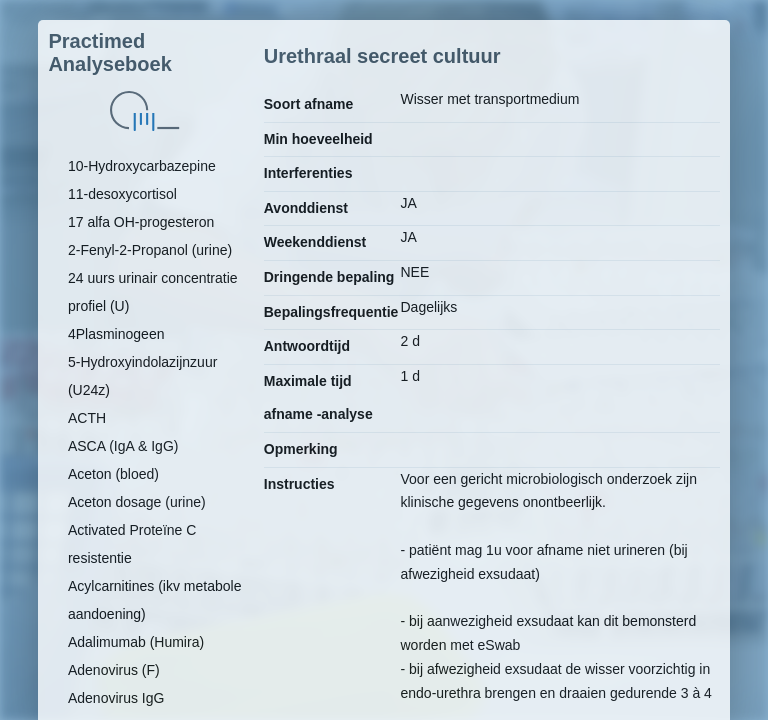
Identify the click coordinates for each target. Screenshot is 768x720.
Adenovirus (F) (114, 670)
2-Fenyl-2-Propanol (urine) (150, 250)
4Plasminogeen (116, 334)
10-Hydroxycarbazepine (142, 166)
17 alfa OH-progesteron (141, 222)
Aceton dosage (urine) (137, 502)
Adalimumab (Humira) (136, 642)
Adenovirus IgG (116, 698)
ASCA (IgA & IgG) (123, 446)
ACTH (87, 418)
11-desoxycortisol (122, 194)
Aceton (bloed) (113, 474)
